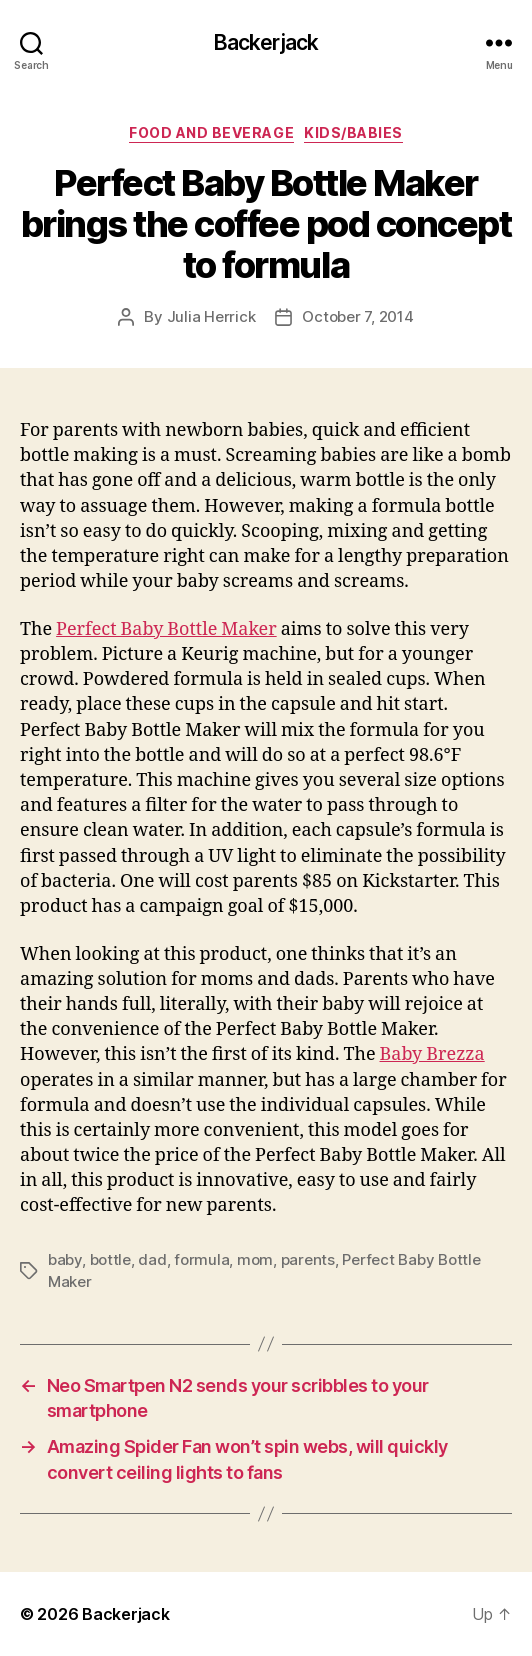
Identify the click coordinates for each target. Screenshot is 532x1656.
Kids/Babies (353, 132)
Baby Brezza (432, 1054)
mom (255, 1259)
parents (308, 1259)
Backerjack (266, 42)
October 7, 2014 (357, 316)
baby (65, 1259)
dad (152, 1259)
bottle (110, 1259)
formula (201, 1259)
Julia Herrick (211, 316)
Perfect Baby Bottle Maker (166, 629)
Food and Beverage (211, 132)
